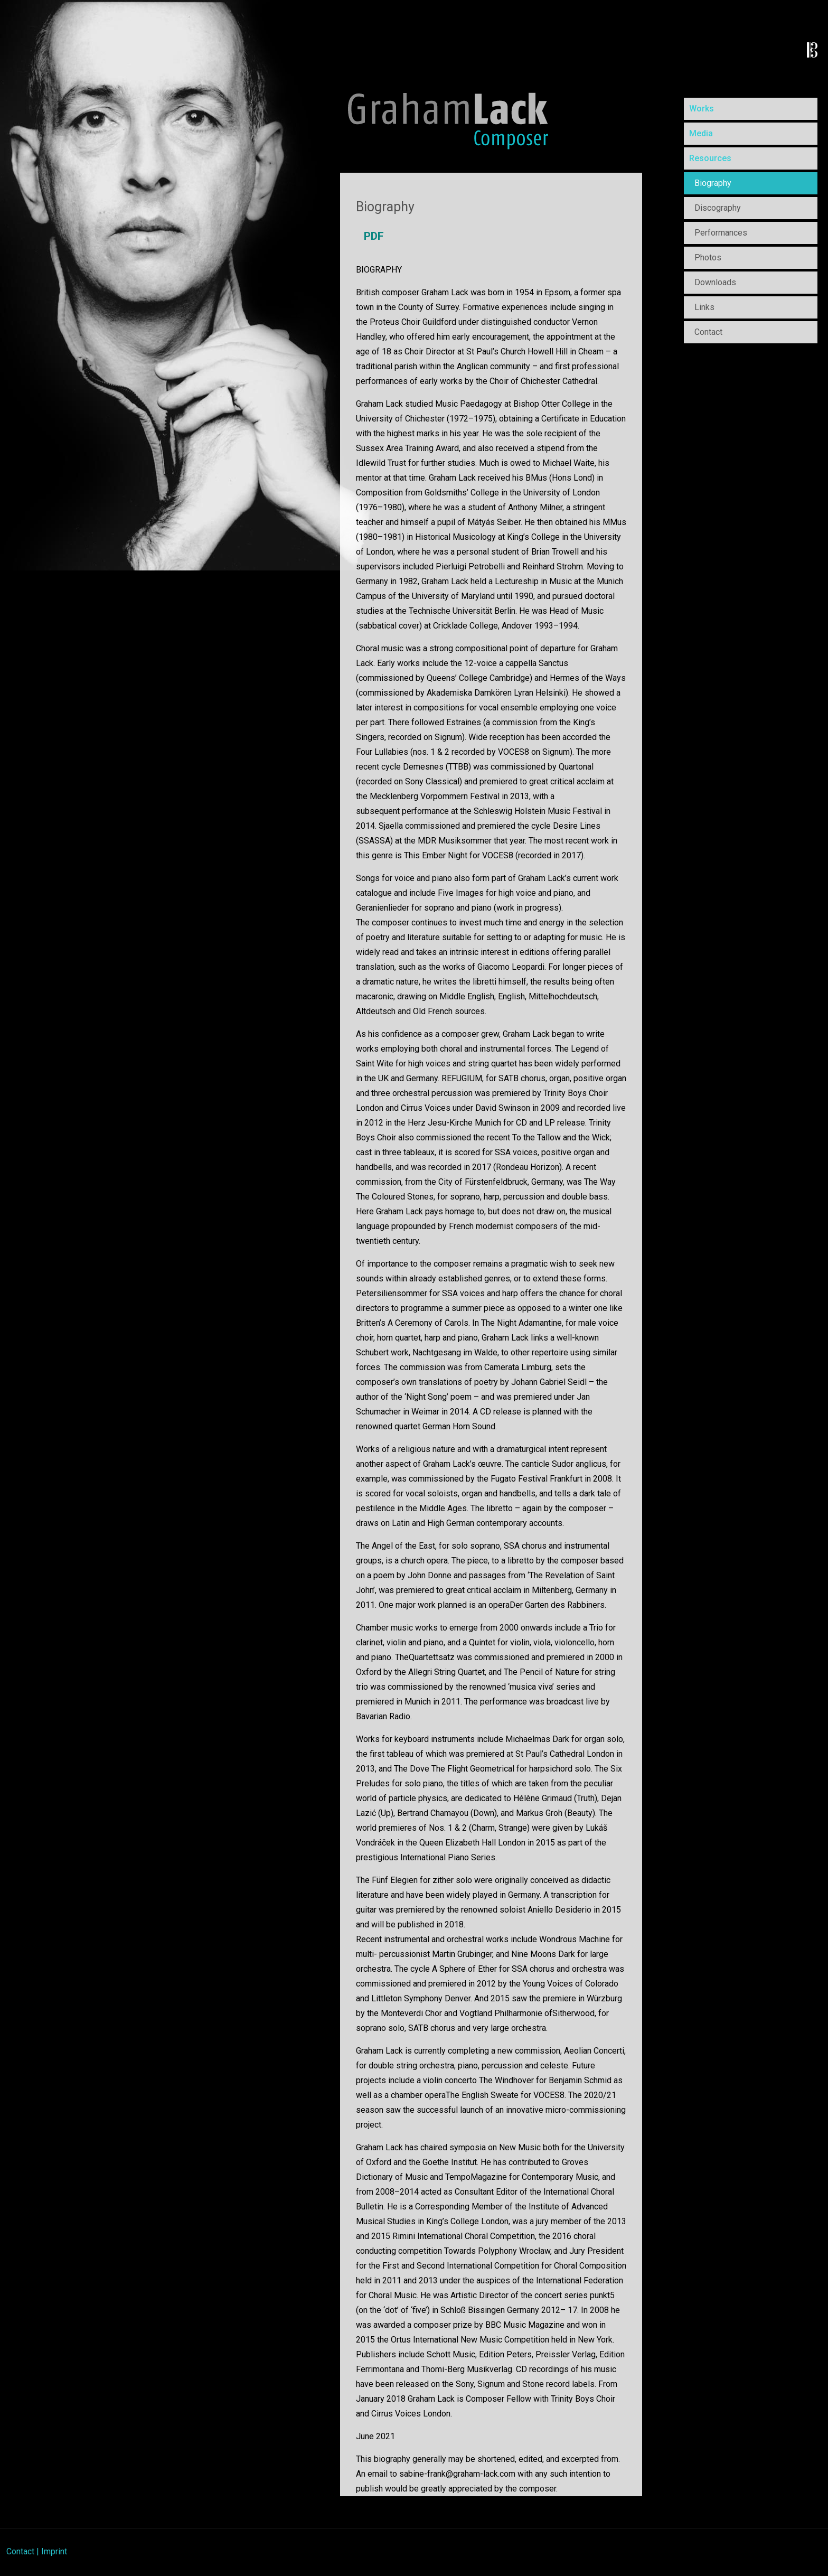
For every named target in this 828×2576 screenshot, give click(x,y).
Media (701, 133)
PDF (374, 236)
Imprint (54, 2551)
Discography (717, 208)
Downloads (715, 282)
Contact (708, 332)
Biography (712, 183)
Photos (707, 257)
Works (701, 109)
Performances (720, 233)
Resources (710, 158)
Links (704, 307)
